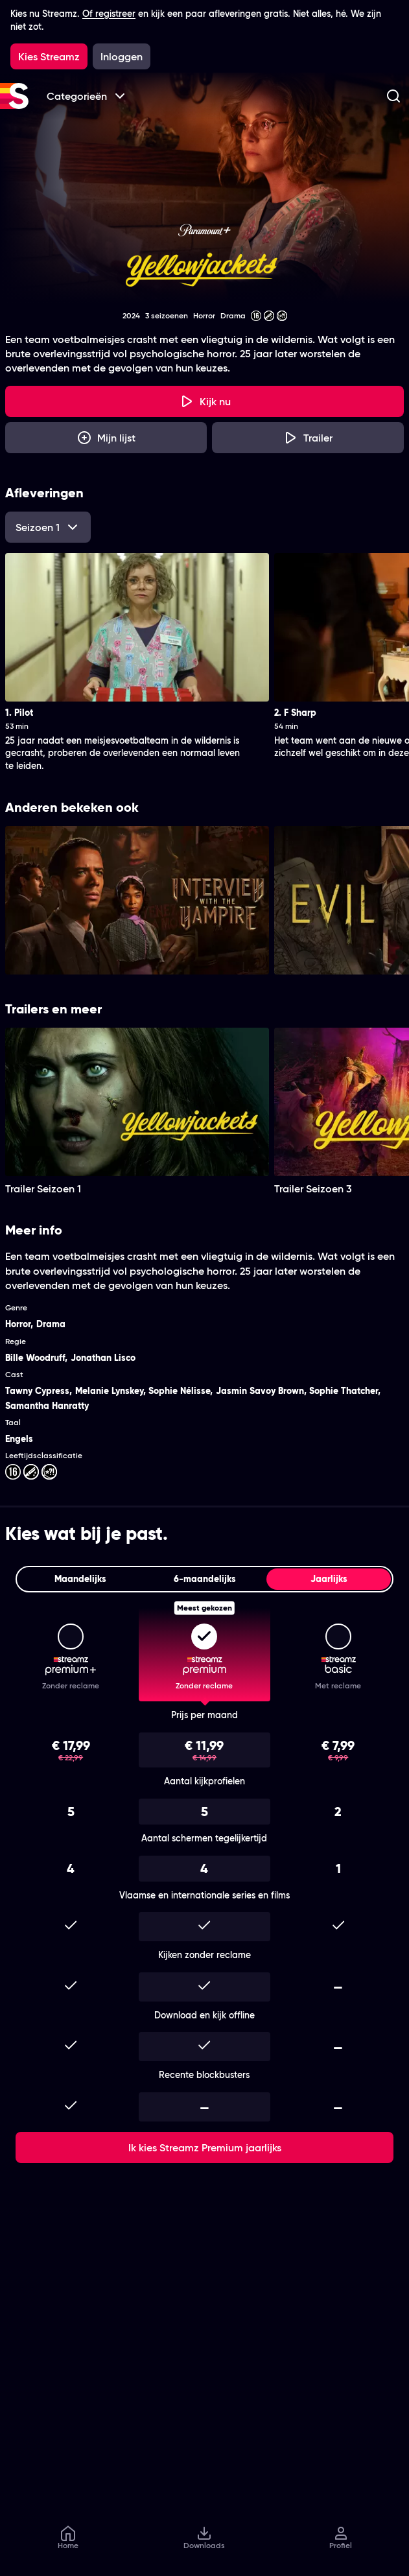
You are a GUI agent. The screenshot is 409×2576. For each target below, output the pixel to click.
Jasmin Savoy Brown (260, 1391)
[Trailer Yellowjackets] (308, 437)
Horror (17, 1324)
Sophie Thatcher (343, 1391)
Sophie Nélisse (179, 1391)
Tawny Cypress (37, 1391)
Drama (50, 1324)
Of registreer (108, 13)
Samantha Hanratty (47, 1406)
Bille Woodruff (35, 1358)
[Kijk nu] (204, 401)
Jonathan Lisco (103, 1358)
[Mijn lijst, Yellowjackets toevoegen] (106, 437)
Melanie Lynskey (109, 1391)
